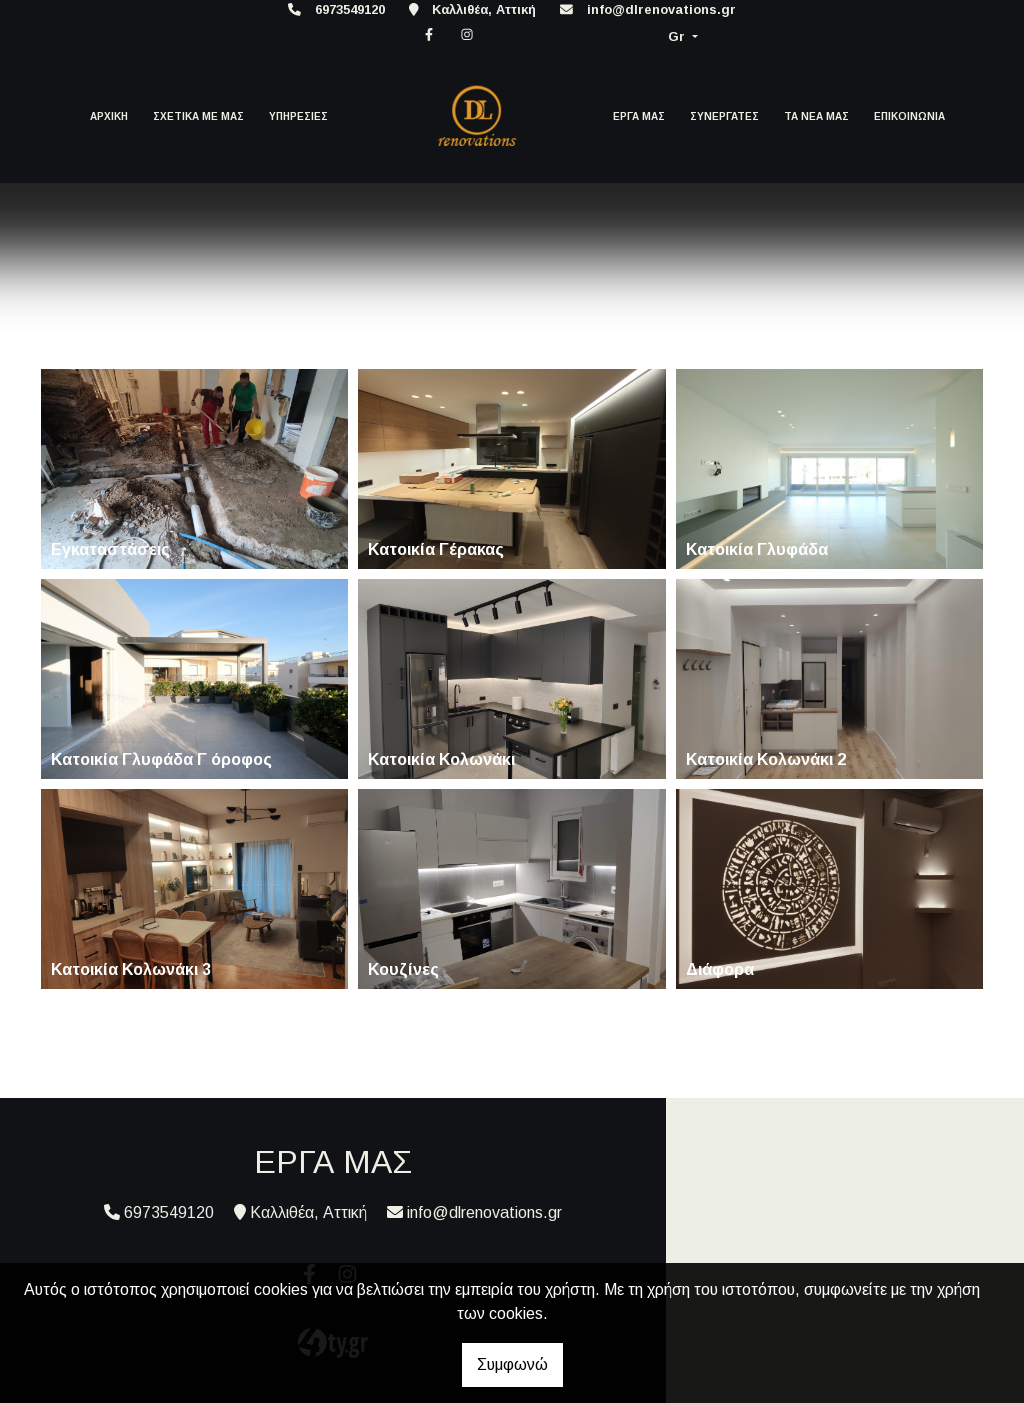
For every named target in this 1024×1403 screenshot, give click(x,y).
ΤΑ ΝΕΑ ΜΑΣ (816, 116)
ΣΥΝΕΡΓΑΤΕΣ (724, 116)
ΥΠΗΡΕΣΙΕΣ (298, 116)
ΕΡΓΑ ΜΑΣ (639, 116)
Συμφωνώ (512, 1364)
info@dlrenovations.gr (661, 9)
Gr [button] (678, 36)
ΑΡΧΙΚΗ (109, 116)
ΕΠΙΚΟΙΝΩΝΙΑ (909, 116)
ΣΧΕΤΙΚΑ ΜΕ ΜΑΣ (198, 116)
